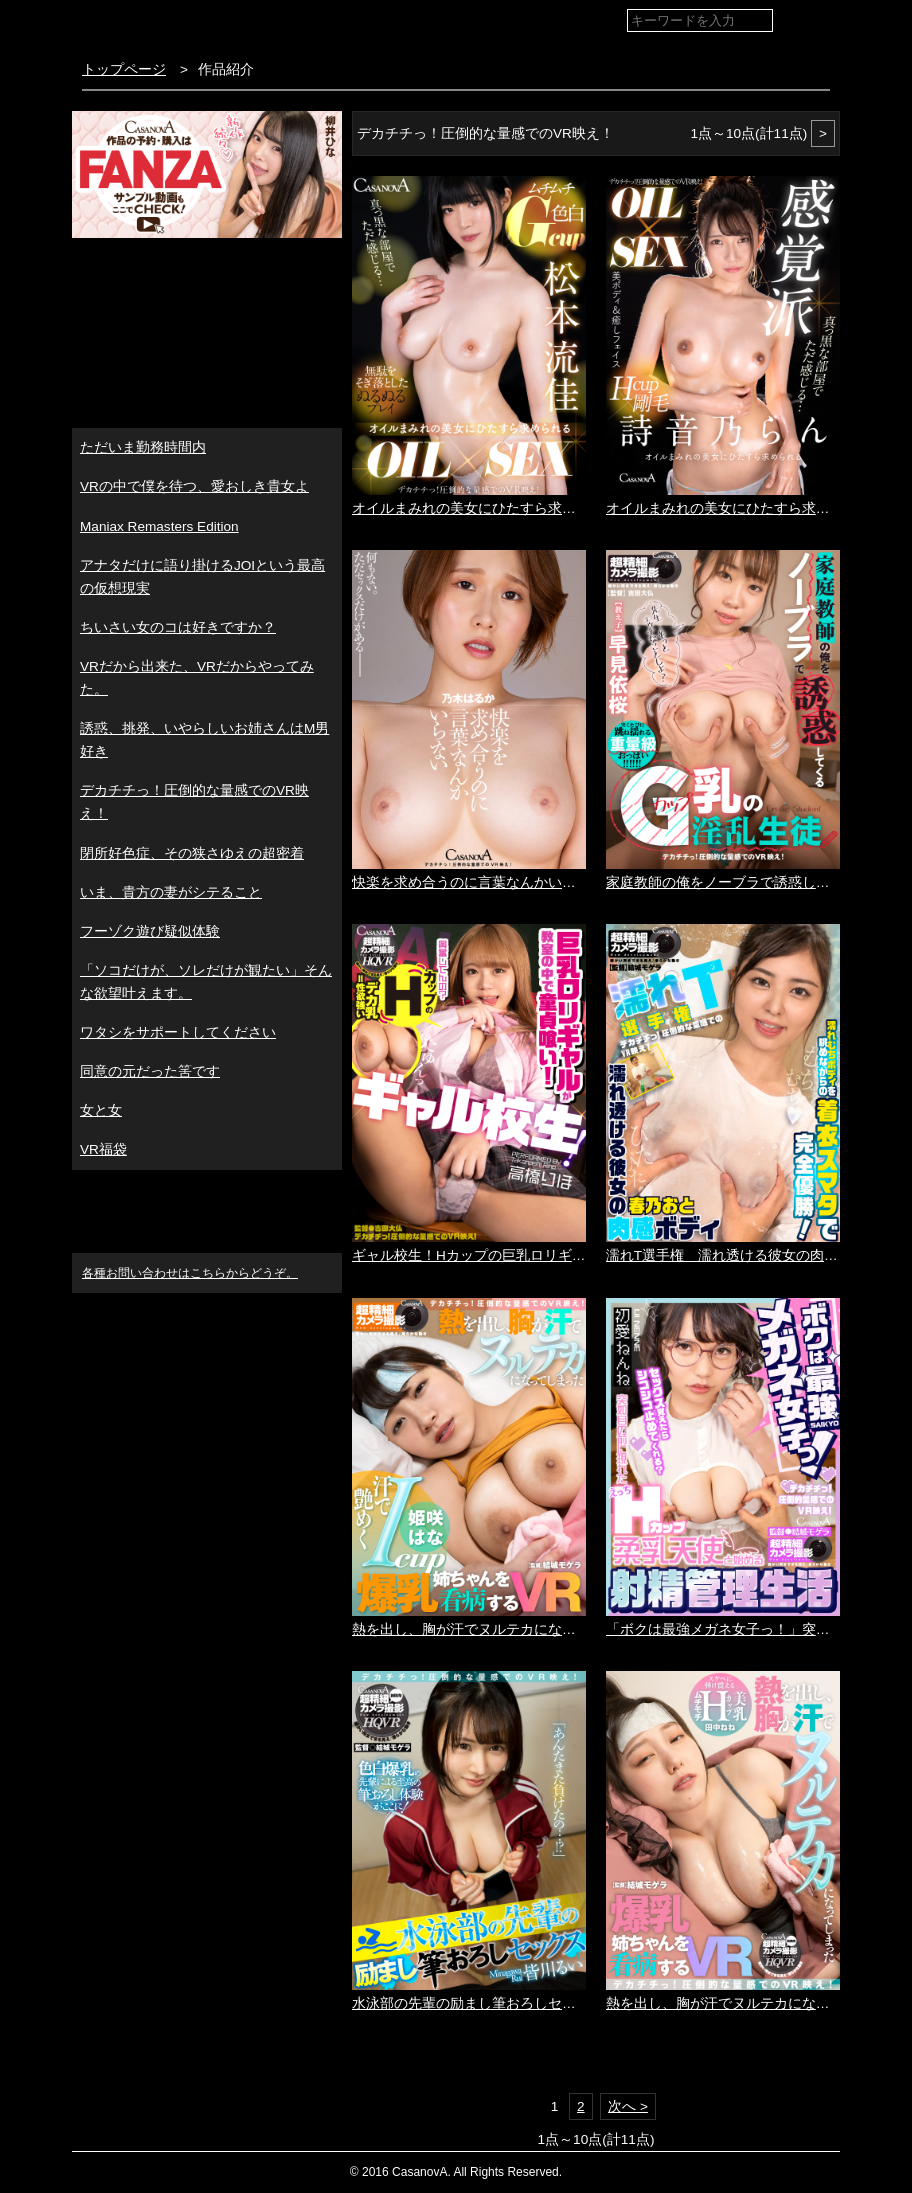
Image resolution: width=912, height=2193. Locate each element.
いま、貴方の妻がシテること (171, 892)
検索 (808, 21)
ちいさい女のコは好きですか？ (178, 627)
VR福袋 (103, 1149)
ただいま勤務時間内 (143, 447)
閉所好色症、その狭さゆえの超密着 (192, 853)
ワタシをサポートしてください (178, 1032)
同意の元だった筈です (150, 1071)
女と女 (101, 1110)
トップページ (124, 69)
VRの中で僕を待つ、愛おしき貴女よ (194, 486)
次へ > (628, 2106)
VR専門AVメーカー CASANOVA (190, 24)
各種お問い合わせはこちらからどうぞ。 (190, 1273)
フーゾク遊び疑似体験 (150, 931)
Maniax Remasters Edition (159, 526)
